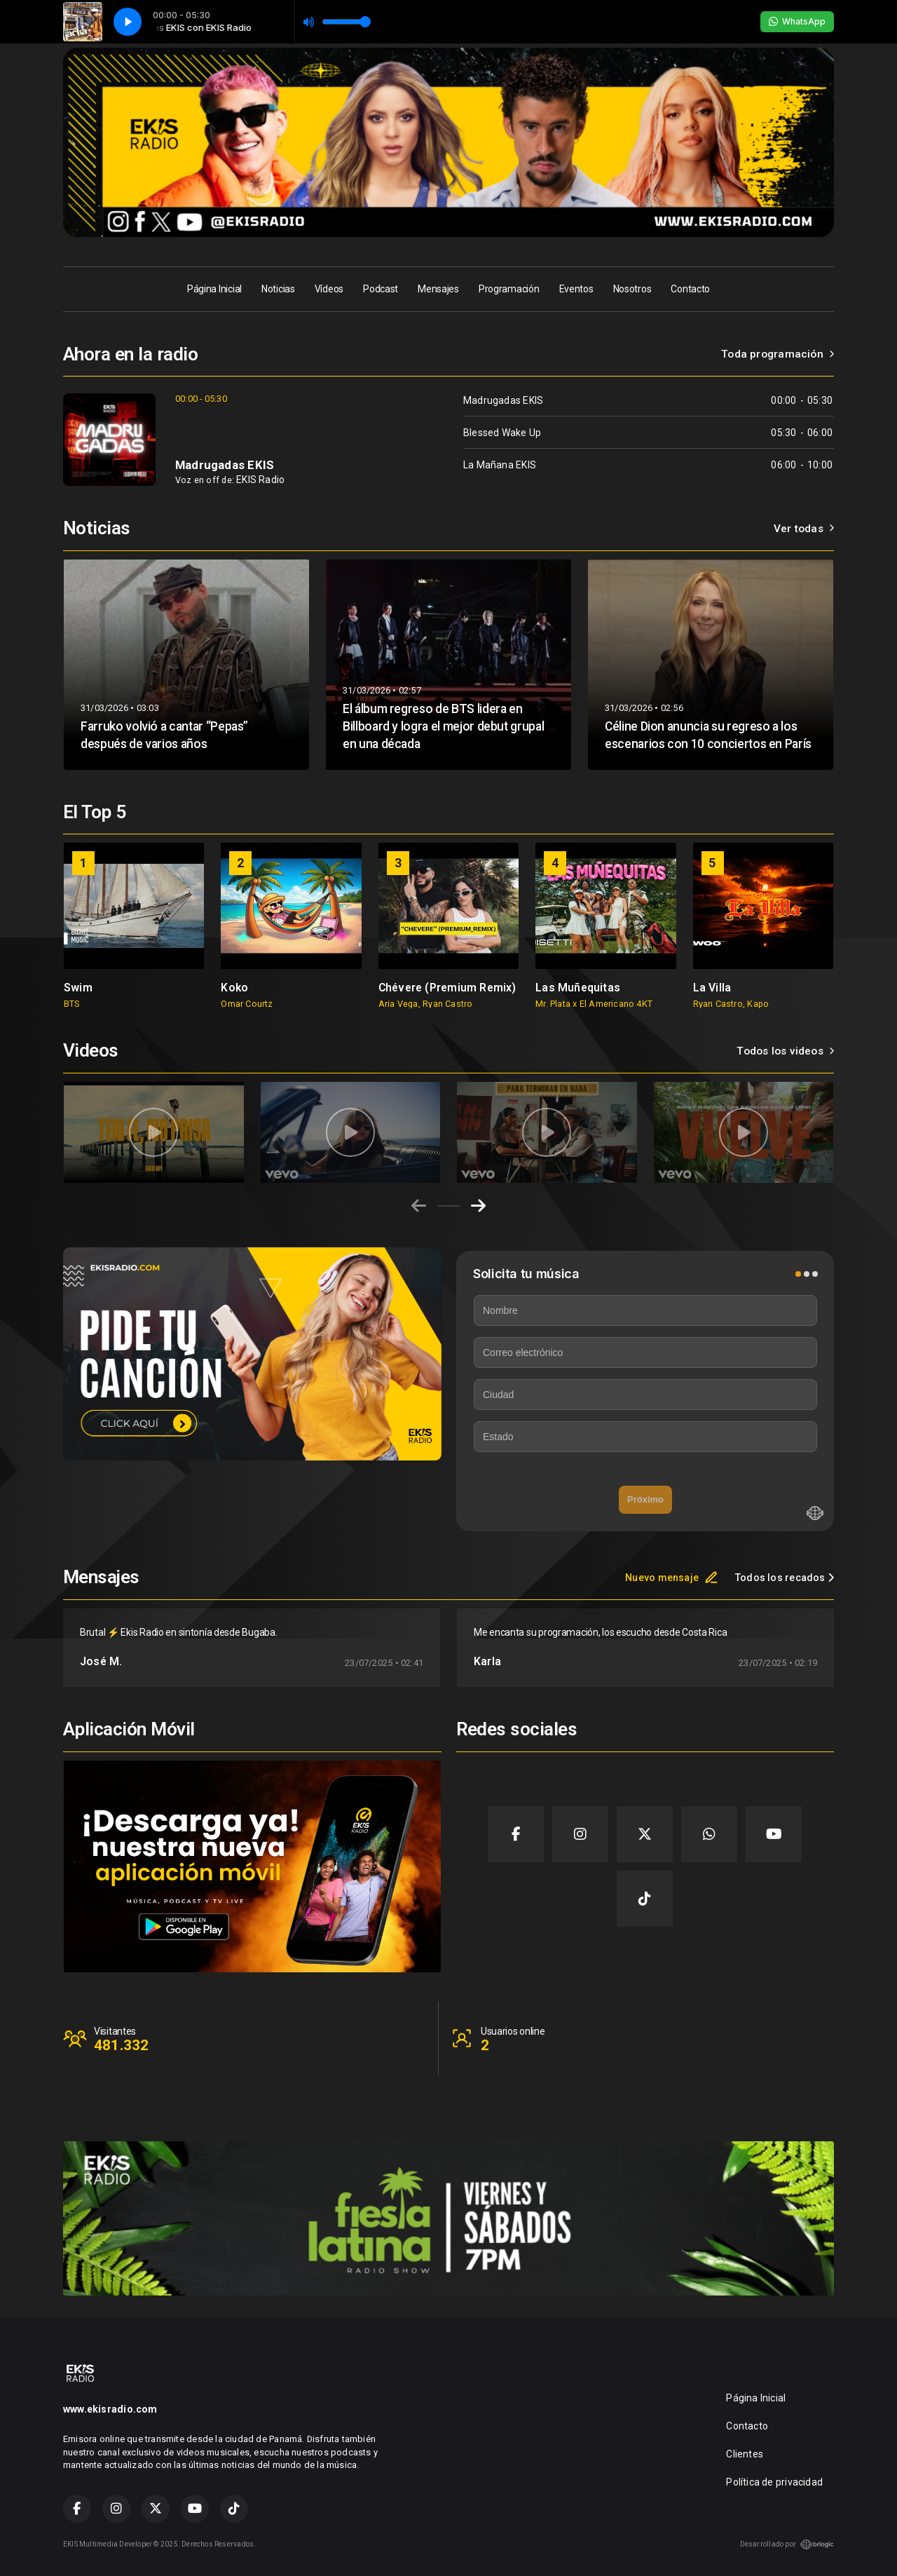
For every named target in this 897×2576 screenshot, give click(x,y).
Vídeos (329, 288)
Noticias (278, 288)
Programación (509, 288)
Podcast (380, 288)
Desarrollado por (787, 2544)
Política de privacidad (774, 2482)
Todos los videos (785, 1051)
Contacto (690, 288)
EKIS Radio (260, 479)
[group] (134, 925)
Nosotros (632, 288)
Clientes (744, 2454)
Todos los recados (784, 1577)
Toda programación (777, 354)
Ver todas (804, 528)
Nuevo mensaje (671, 1578)
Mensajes (438, 288)
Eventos (576, 288)
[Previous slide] (418, 1206)
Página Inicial (214, 288)
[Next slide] (478, 1206)
